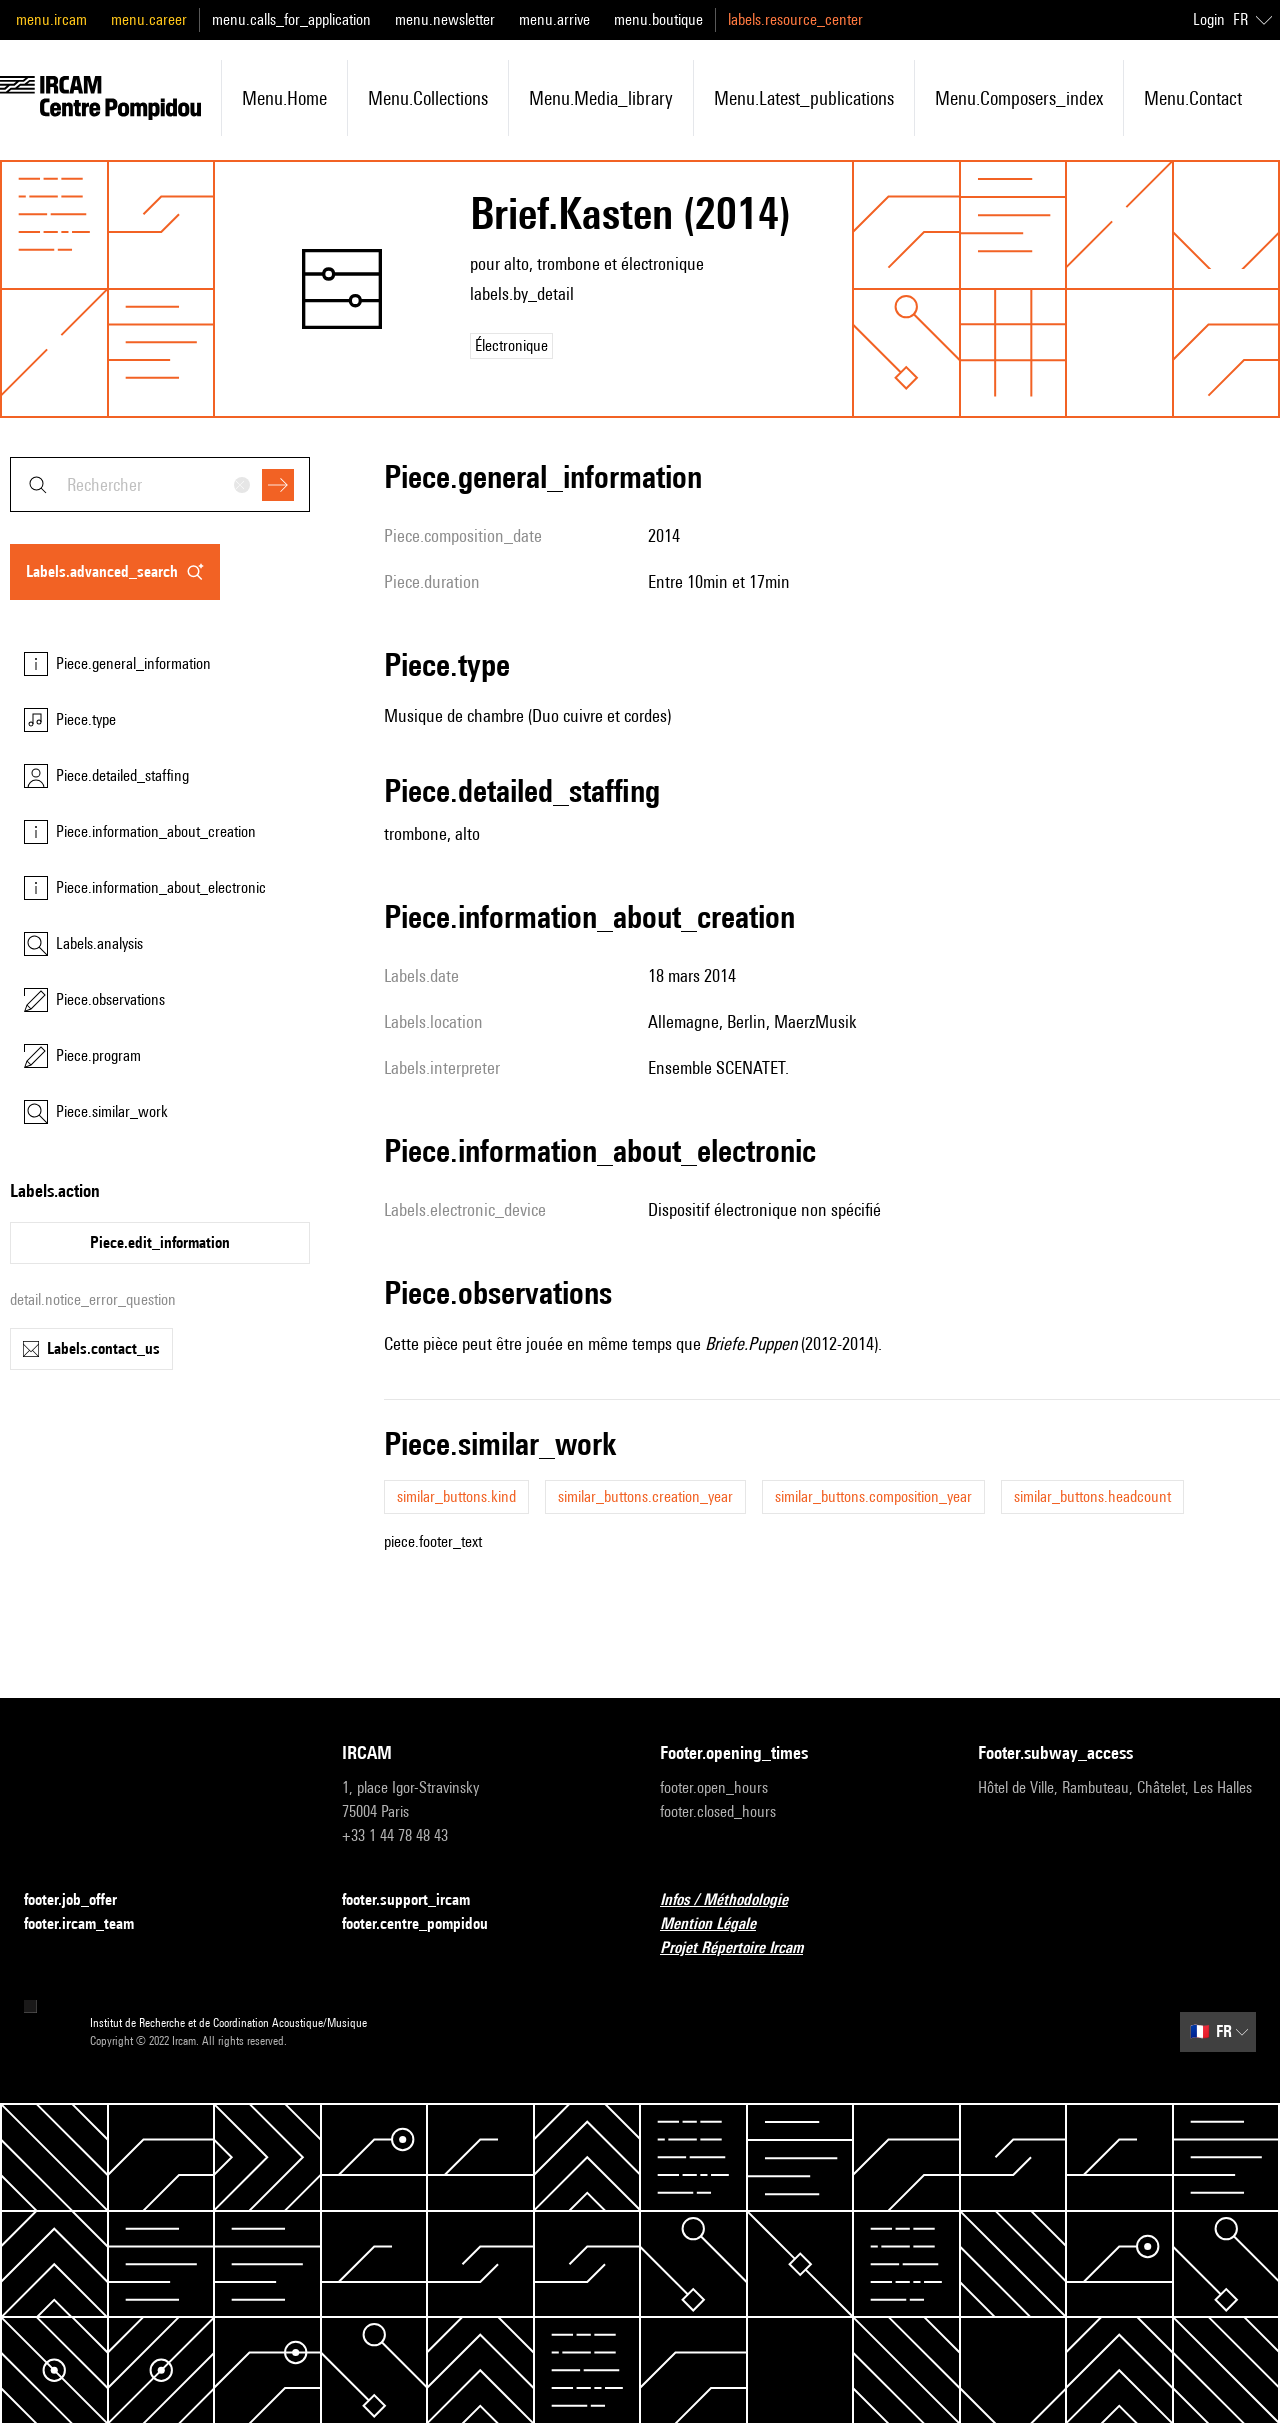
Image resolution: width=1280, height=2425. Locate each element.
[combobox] (160, 484)
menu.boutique (658, 19)
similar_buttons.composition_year (873, 1496)
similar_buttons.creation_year (645, 1496)
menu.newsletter (445, 19)
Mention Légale (720, 1924)
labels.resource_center (795, 19)
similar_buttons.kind (456, 1496)
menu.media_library (601, 98)
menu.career (149, 19)
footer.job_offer (82, 1900)
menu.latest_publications (804, 98)
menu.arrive (554, 19)
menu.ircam (51, 19)
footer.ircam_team (91, 1924)
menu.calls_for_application (291, 19)
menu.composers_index (1019, 98)
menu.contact (1193, 98)
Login (1209, 19)
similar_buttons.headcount (1092, 1496)
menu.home (284, 98)
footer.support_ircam (418, 1900)
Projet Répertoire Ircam (743, 1948)
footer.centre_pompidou (427, 1924)
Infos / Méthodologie (736, 1900)
